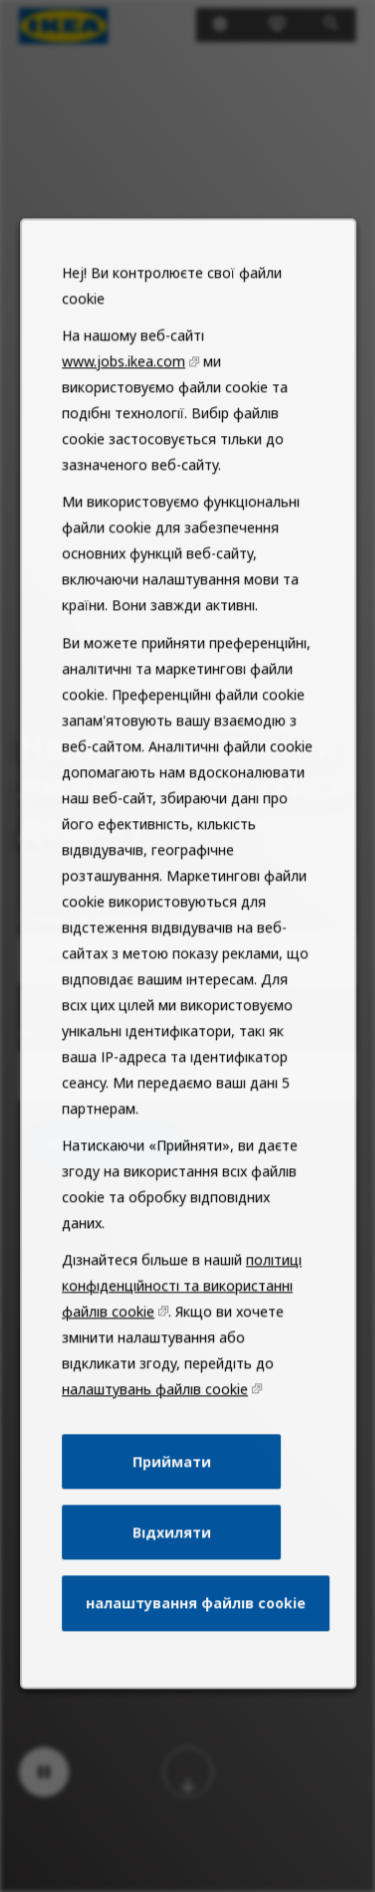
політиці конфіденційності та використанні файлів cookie (181, 1354)
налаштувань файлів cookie (156, 1452)
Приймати (172, 1520)
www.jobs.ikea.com (127, 487)
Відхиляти (172, 1586)
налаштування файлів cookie (194, 1653)
